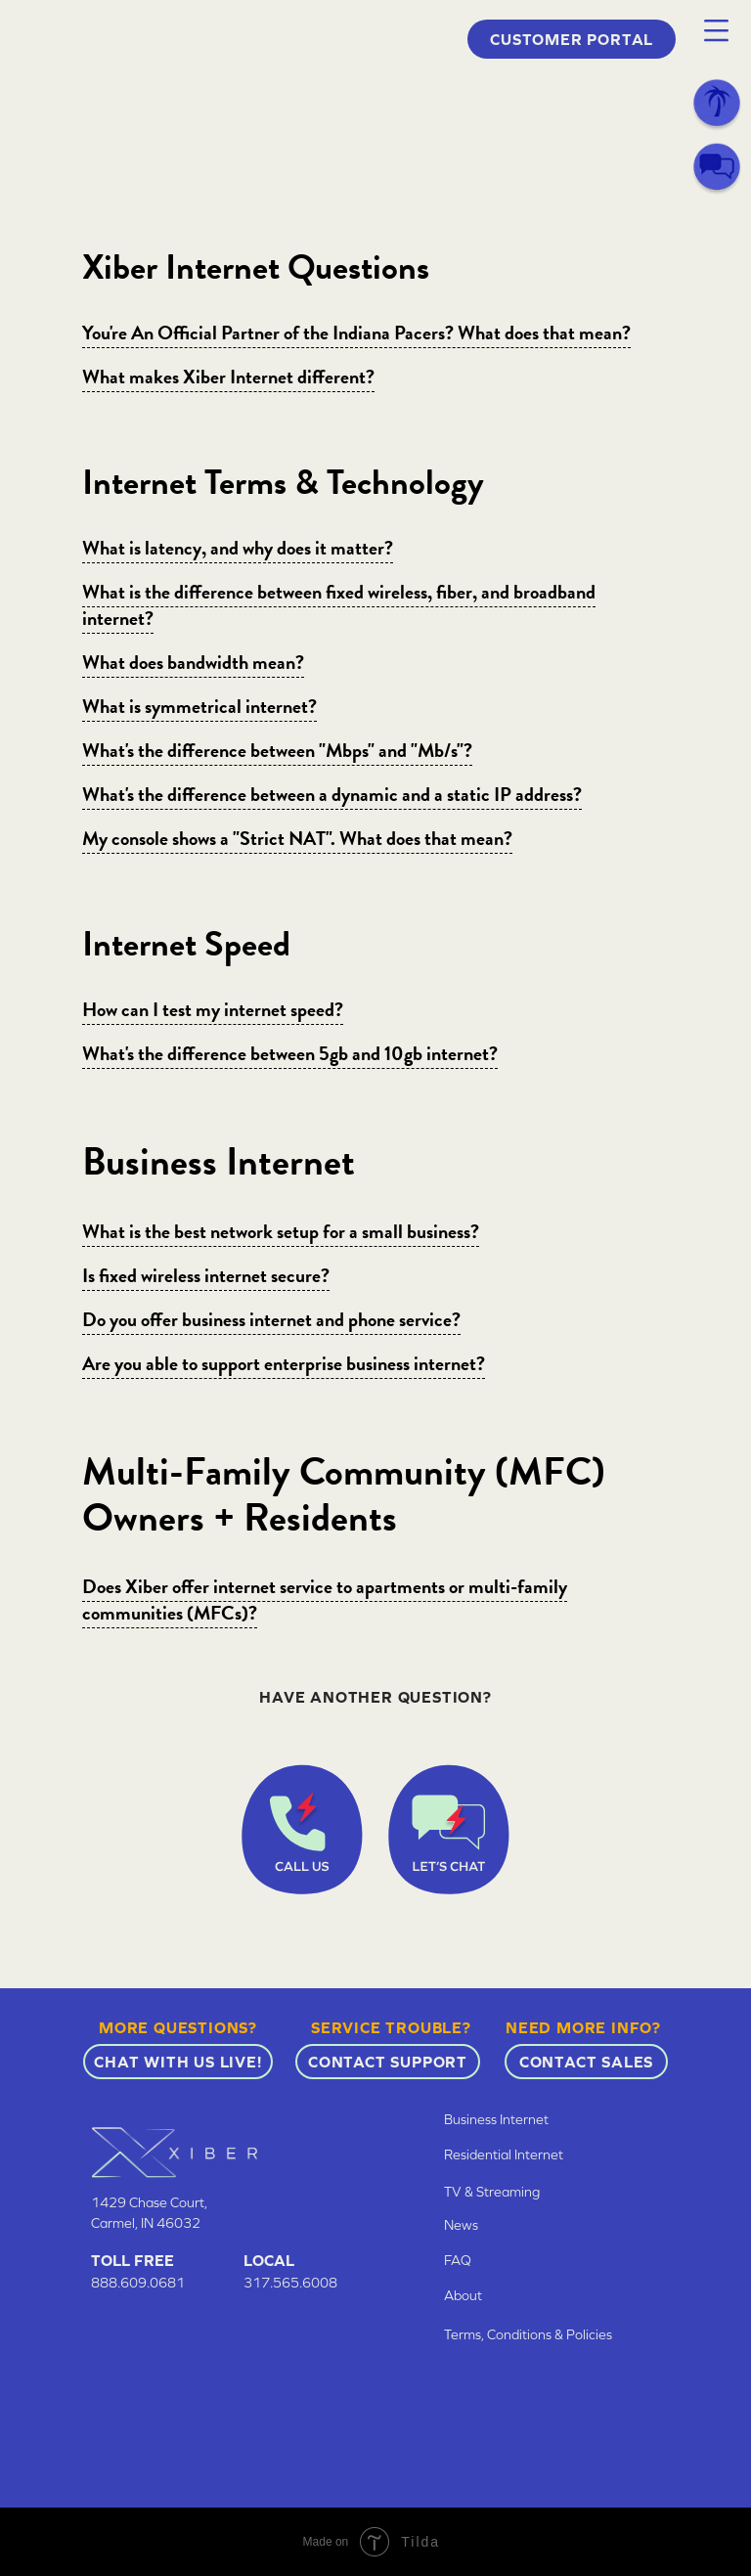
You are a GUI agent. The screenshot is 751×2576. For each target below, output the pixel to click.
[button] (716, 31)
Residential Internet (503, 2154)
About (463, 2295)
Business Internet (496, 2119)
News (461, 2225)
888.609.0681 (138, 2282)
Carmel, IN (123, 2223)
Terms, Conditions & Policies (528, 2334)
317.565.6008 (290, 2282)
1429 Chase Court (147, 2202)
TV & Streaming (492, 2191)
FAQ (457, 2260)
